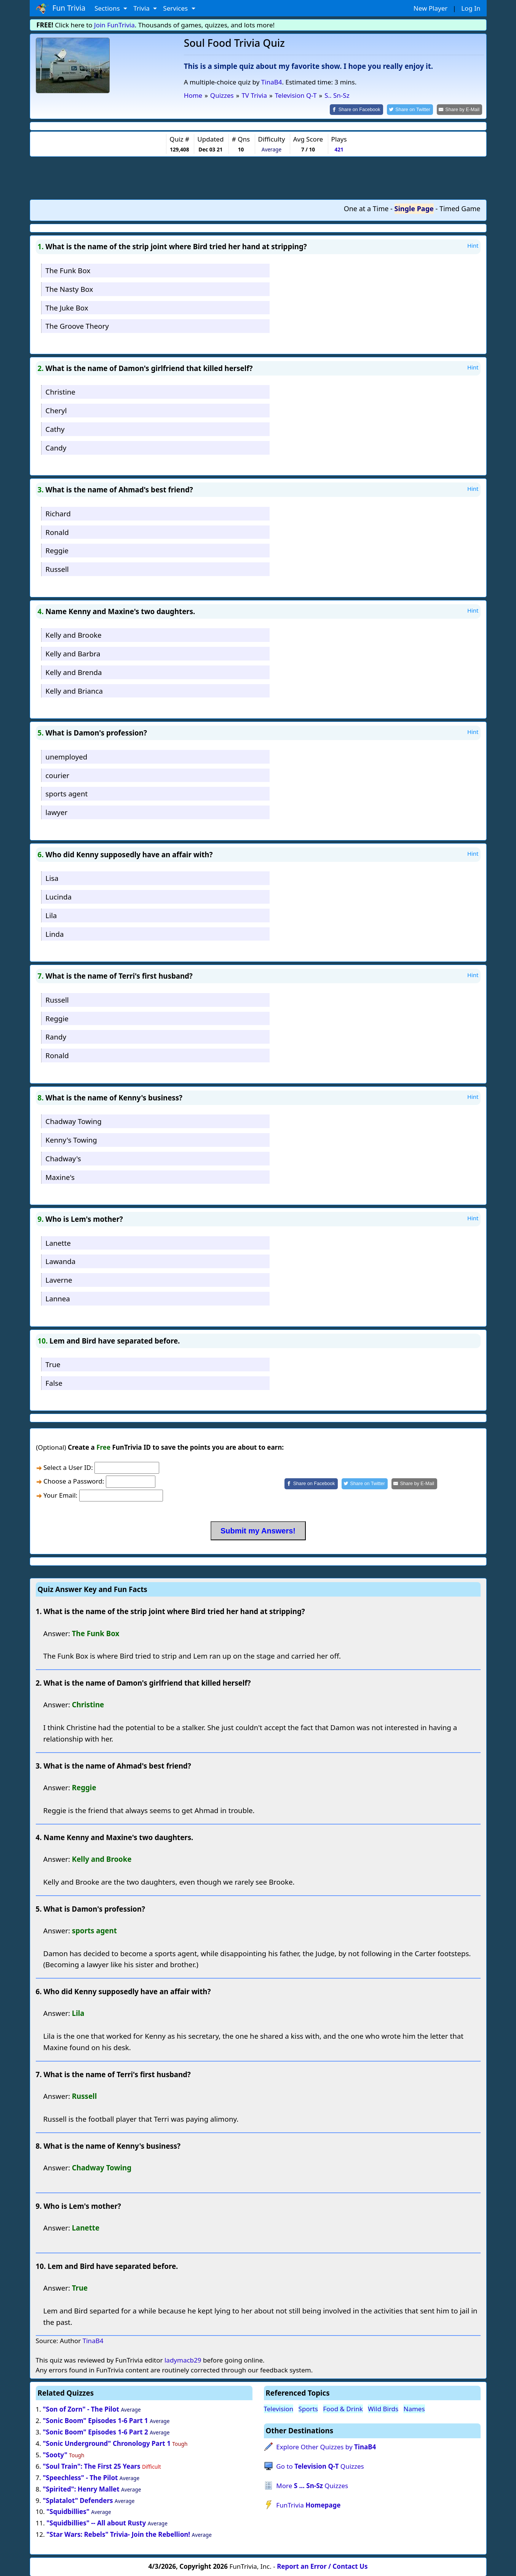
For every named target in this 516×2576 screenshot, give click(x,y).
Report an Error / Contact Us (322, 2565)
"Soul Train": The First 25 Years (91, 2465)
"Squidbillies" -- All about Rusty (96, 2522)
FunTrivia (308, 2504)
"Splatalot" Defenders (78, 2499)
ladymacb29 (183, 2359)
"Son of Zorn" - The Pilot (81, 2408)
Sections (107, 8)
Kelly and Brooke (73, 634)
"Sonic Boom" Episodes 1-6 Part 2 (95, 2431)
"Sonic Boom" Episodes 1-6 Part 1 (95, 2420)
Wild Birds (383, 2408)
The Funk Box (67, 269)
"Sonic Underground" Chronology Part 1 (107, 2443)
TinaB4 (271, 82)
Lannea (57, 1297)
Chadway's (63, 1157)
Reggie (57, 550)
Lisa (51, 877)
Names (414, 2408)
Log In (470, 8)
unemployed (66, 756)
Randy (55, 1036)
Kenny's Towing (71, 1139)
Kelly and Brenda (73, 671)
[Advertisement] (258, 177)
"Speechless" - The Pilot (80, 2477)
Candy (55, 447)
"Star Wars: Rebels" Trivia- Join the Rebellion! (118, 2534)
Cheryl (56, 410)
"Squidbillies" (67, 2511)
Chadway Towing (73, 1121)
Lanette (57, 1242)
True (52, 1363)
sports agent (66, 793)
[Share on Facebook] (363, 109)
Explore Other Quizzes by (326, 2446)
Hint (473, 245)
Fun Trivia (61, 8)
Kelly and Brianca (74, 690)
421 (338, 148)
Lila (51, 914)
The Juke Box (66, 307)
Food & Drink (343, 2408)
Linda (54, 933)
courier (57, 774)
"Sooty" (55, 2454)
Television (279, 2408)
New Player (430, 8)
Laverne (58, 1279)
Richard (57, 512)
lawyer (56, 812)
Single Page (414, 208)
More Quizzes (312, 2484)
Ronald (57, 531)
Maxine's (60, 1176)
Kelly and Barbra (72, 653)
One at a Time (366, 208)
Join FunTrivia (114, 25)
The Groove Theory (77, 325)
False (53, 1382)
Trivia (142, 8)
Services (176, 8)
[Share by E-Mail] (460, 109)
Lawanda (60, 1261)
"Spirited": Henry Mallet (81, 2488)
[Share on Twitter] (414, 109)
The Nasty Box (69, 288)
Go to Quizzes (320, 2465)
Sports (308, 2408)
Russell (57, 568)
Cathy (54, 428)
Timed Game (460, 208)
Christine (60, 391)
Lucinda (58, 896)
